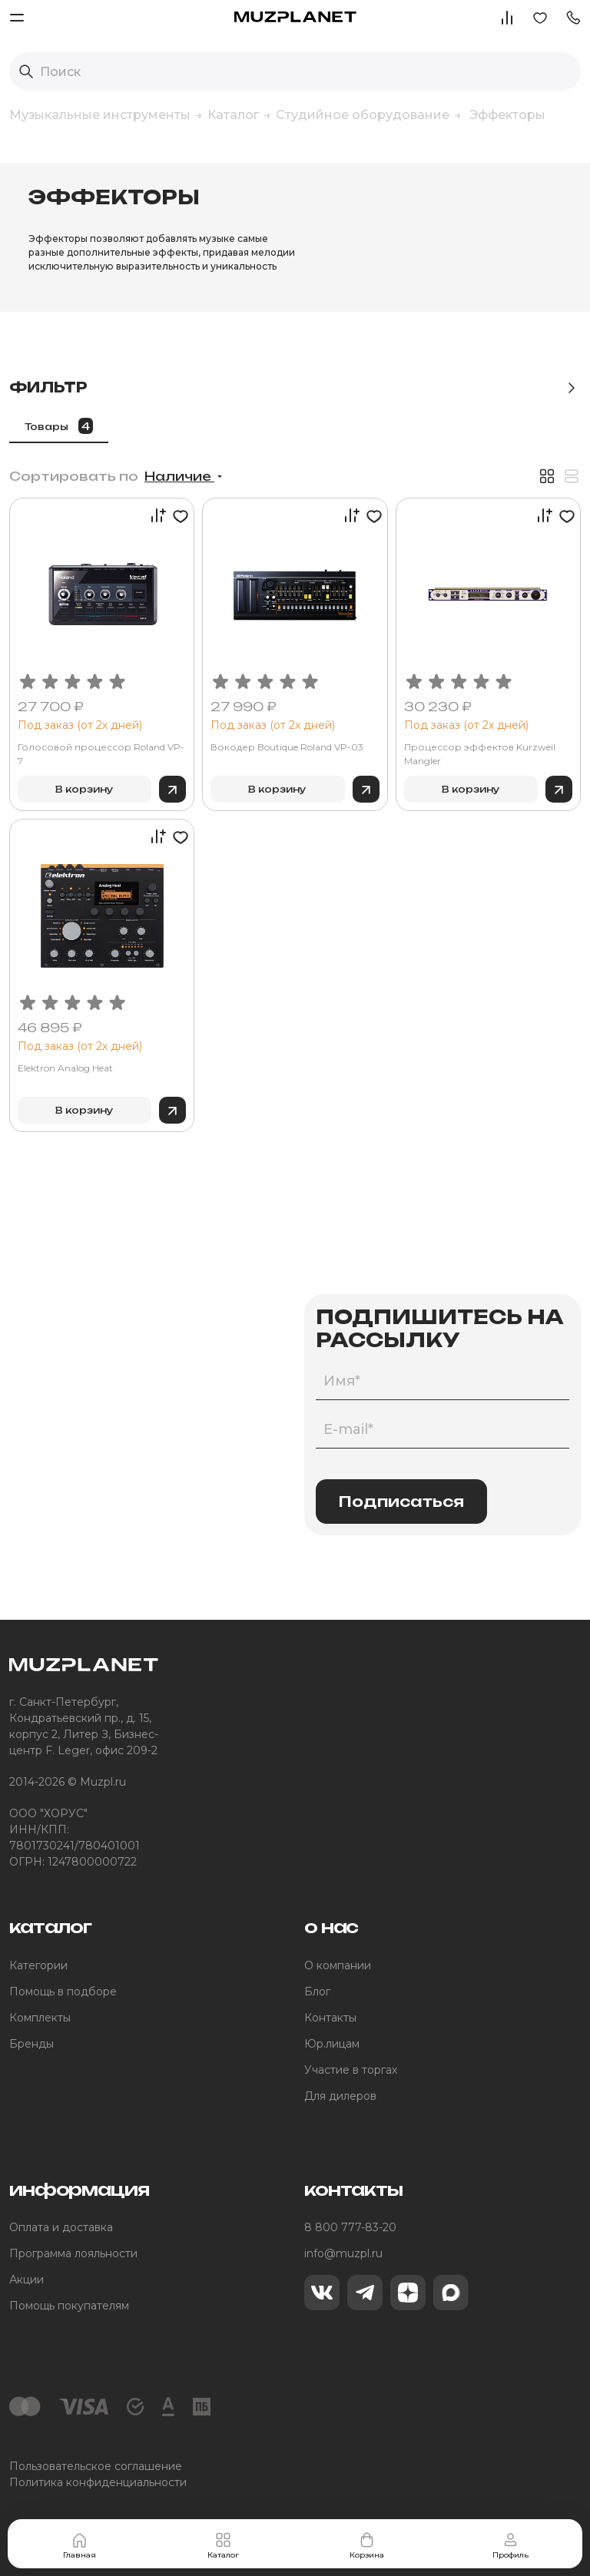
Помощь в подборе (63, 1991)
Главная (79, 2545)
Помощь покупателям (69, 2306)
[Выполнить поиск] (26, 71)
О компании (337, 1965)
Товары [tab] (59, 426)
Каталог (223, 2545)
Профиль (510, 2545)
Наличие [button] (179, 476)
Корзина (367, 2545)
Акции (26, 2279)
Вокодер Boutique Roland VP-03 (286, 747)
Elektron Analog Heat (65, 1068)
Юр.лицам (332, 2044)
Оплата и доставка (61, 2227)
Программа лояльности (73, 2253)
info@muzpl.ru (343, 2253)
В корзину (84, 789)
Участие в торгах (350, 2070)
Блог (317, 1991)
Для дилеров (340, 2096)
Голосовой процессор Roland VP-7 (101, 754)
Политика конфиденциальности (98, 2482)
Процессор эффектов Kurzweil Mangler (479, 754)
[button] (573, 16)
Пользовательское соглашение (95, 2466)
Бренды (31, 2044)
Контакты (330, 2018)
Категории (38, 1965)
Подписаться (401, 1501)
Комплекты (40, 2018)
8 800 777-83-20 (350, 2227)
